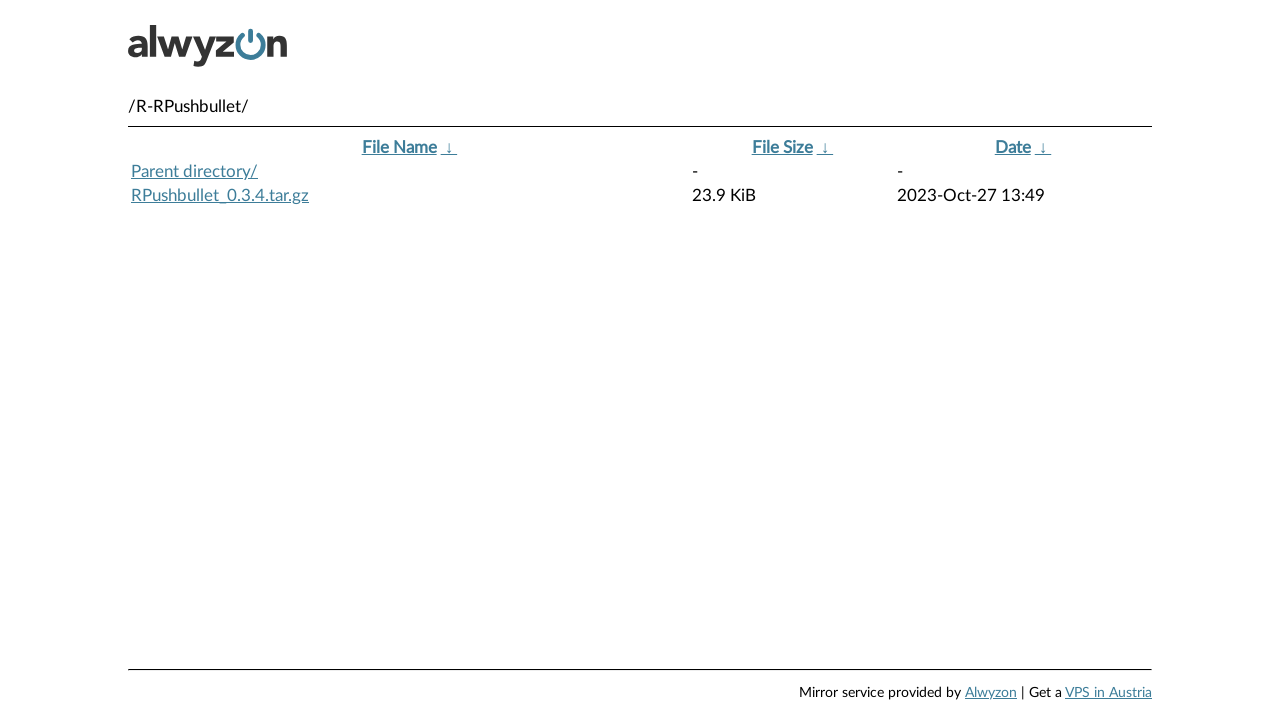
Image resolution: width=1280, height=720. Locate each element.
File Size (782, 147)
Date (1013, 147)
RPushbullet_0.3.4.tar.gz (220, 195)
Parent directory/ (194, 171)
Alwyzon (991, 693)
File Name (399, 147)
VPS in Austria (1108, 693)
